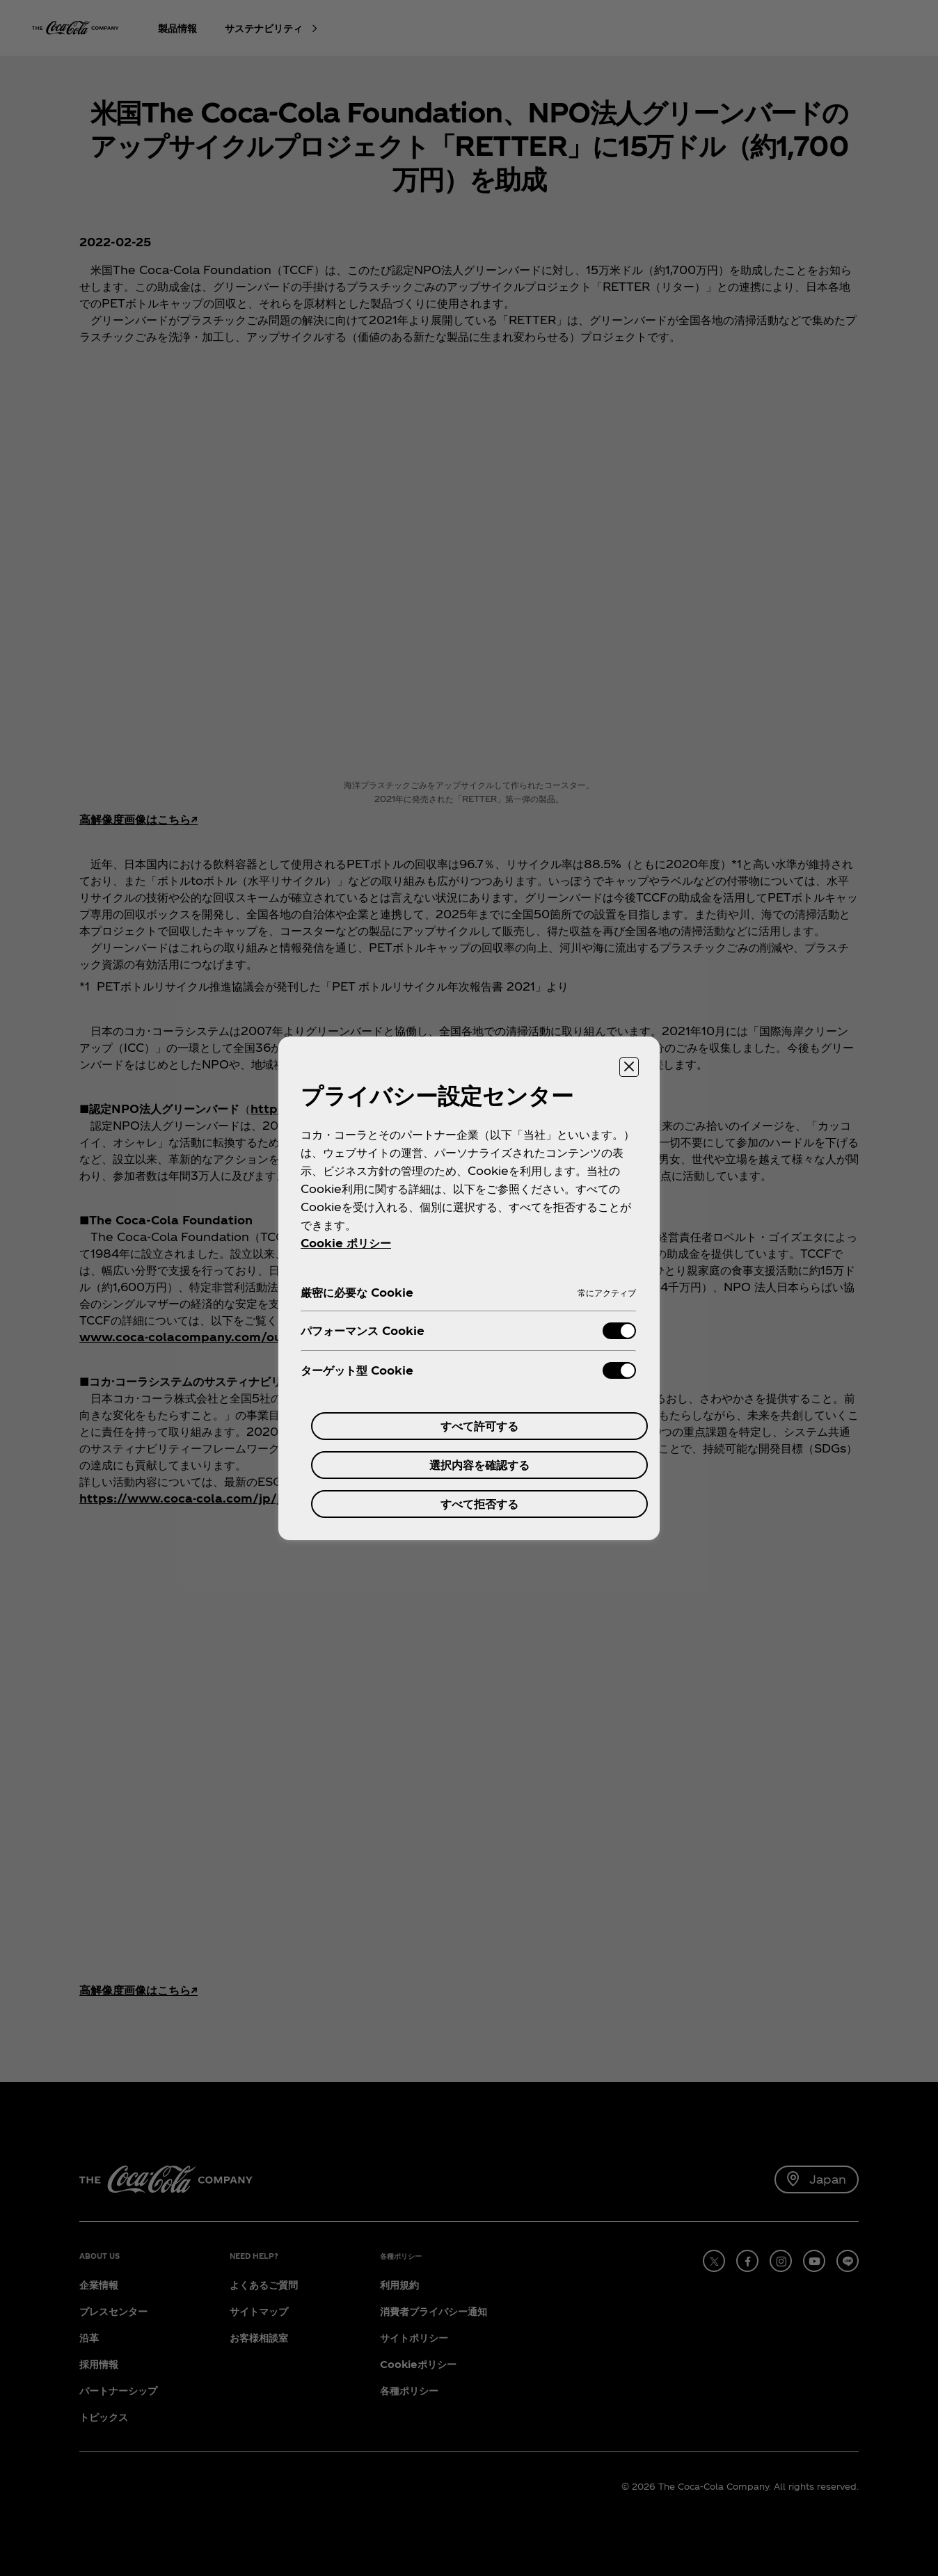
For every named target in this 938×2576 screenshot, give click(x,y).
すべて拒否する (479, 1503)
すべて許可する (479, 1425)
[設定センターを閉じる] (629, 1067)
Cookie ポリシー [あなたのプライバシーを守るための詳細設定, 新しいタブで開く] (346, 1242)
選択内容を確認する (479, 1464)
